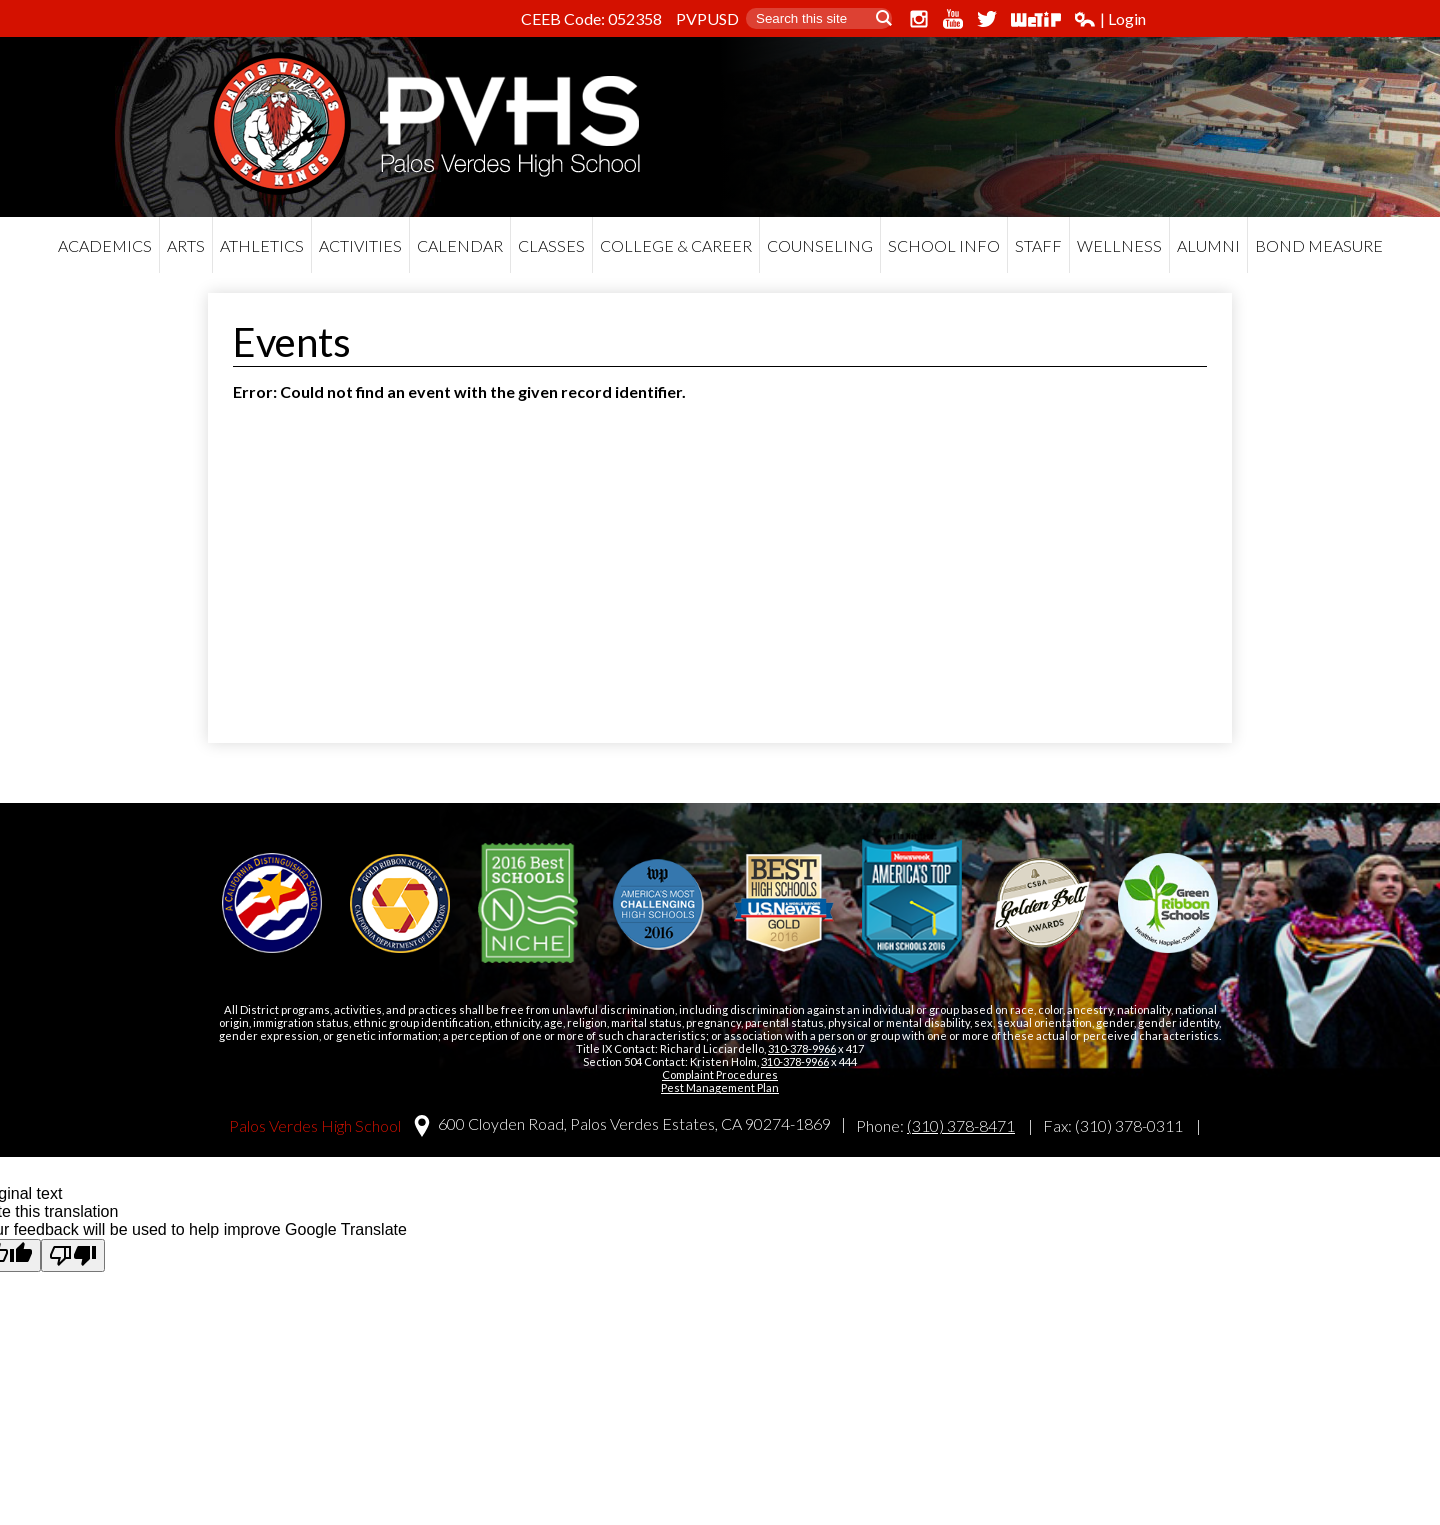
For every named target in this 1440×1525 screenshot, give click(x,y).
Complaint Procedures (720, 1074)
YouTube (953, 19)
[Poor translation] (73, 1255)
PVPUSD (707, 18)
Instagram (919, 19)
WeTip (1036, 19)
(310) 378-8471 (961, 1125)
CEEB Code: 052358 (591, 18)
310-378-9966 (802, 1048)
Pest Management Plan (720, 1087)
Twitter (987, 19)
